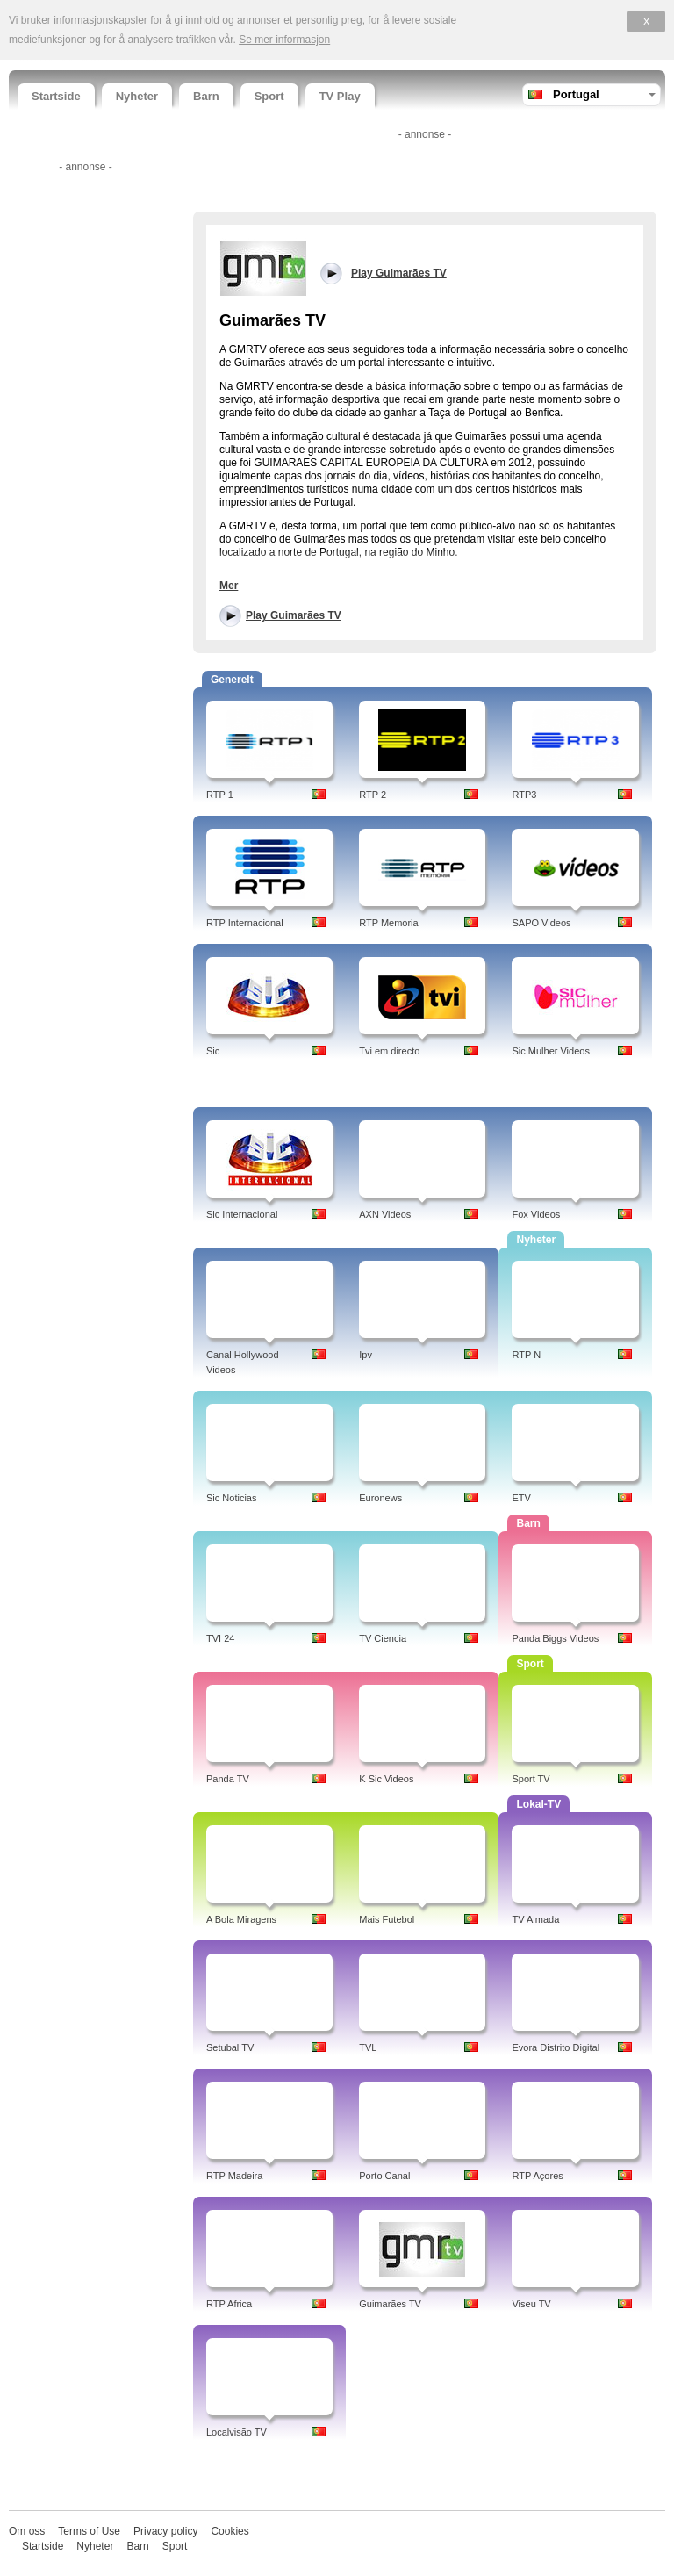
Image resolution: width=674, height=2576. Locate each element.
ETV (521, 1498)
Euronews (380, 1498)
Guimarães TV (390, 2304)
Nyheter (137, 96)
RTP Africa (229, 2304)
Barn (206, 96)
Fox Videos (536, 1214)
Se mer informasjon (284, 39)
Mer (228, 585)
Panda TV (227, 1779)
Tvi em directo (389, 1051)
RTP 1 (219, 794)
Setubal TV (230, 2047)
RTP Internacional (244, 922)
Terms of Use (89, 2531)
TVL (367, 2047)
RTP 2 (372, 794)
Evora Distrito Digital (555, 2047)
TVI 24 (220, 1638)
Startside (56, 96)
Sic (212, 1051)
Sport (269, 96)
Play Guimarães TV (293, 615)
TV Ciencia (382, 1638)
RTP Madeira (234, 2175)
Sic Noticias (231, 1498)
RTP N (526, 1354)
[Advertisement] (83, 441)
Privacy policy (165, 2531)
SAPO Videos (541, 922)
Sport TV (530, 1779)
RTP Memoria (388, 922)
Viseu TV (531, 2304)
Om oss (27, 2531)
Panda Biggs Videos (555, 1638)
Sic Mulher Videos (550, 1051)
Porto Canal (384, 2175)
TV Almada (535, 1919)
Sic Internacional (241, 1214)
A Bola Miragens (241, 1919)
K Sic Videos (386, 1779)
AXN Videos (385, 1214)
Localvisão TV (236, 2432)
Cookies (229, 2531)
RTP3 (524, 794)
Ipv (365, 1354)
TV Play (340, 96)
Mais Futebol (386, 1919)
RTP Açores (537, 2175)
